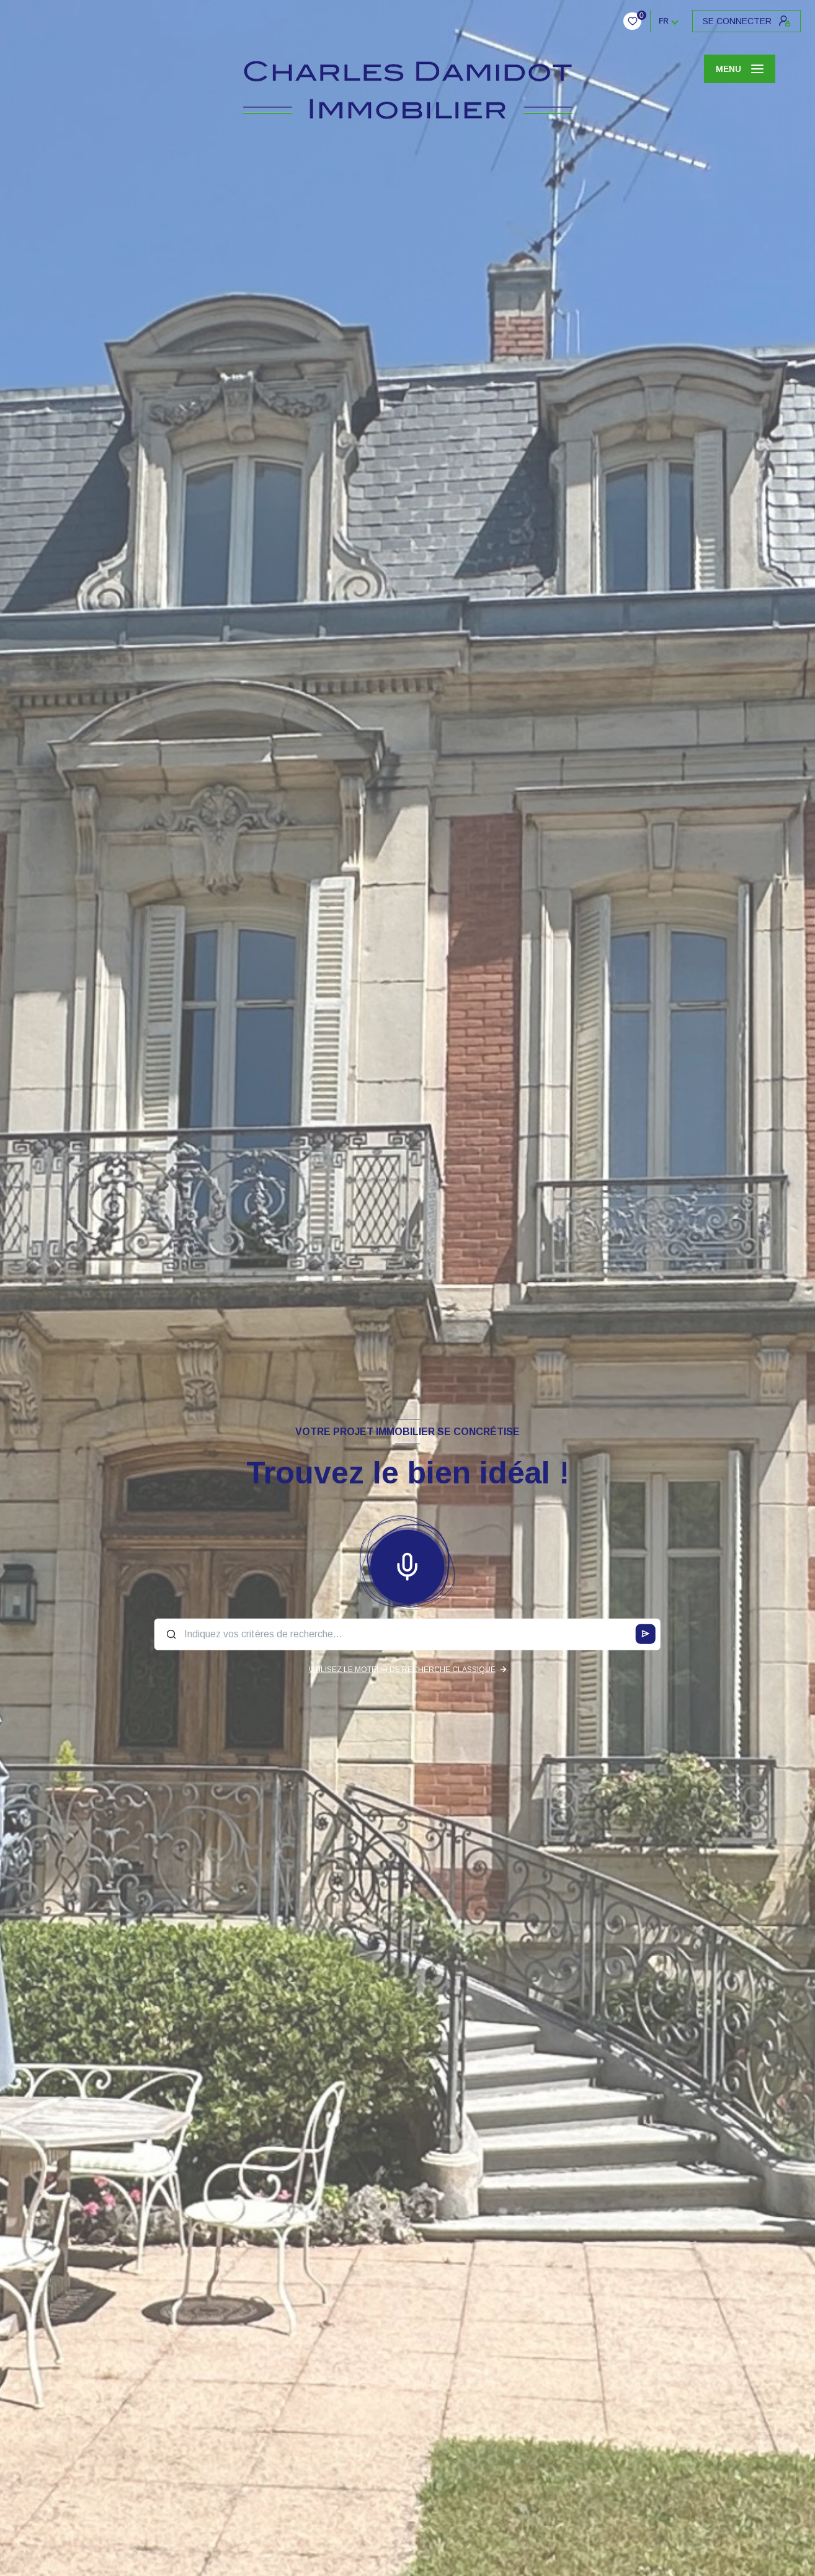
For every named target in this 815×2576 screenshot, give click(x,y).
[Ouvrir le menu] (739, 69)
